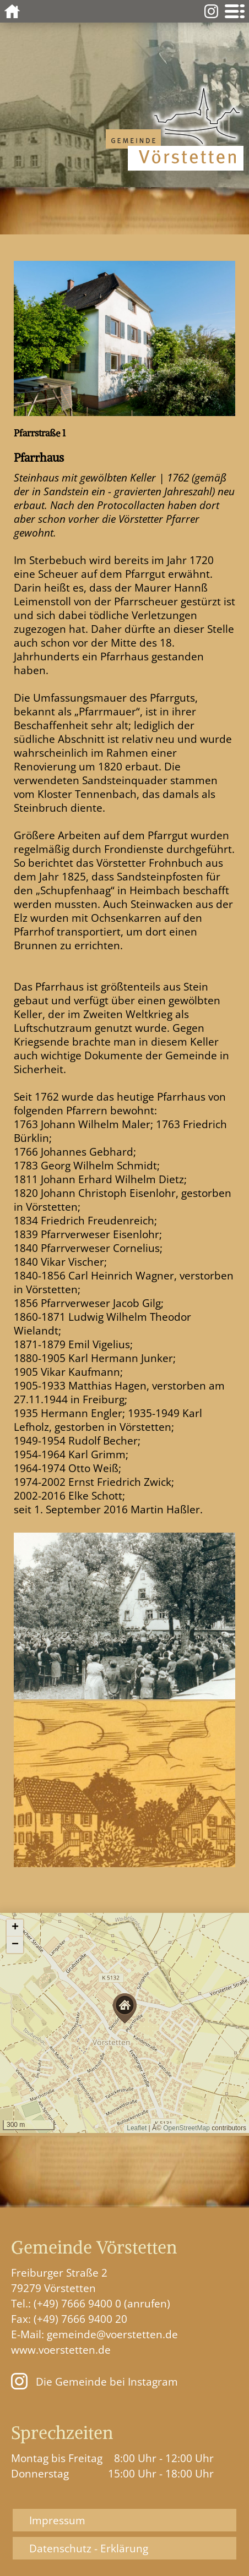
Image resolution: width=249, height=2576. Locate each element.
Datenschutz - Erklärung (88, 2548)
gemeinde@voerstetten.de (112, 2334)
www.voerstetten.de (61, 2349)
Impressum (57, 2520)
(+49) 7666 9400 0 (77, 2303)
